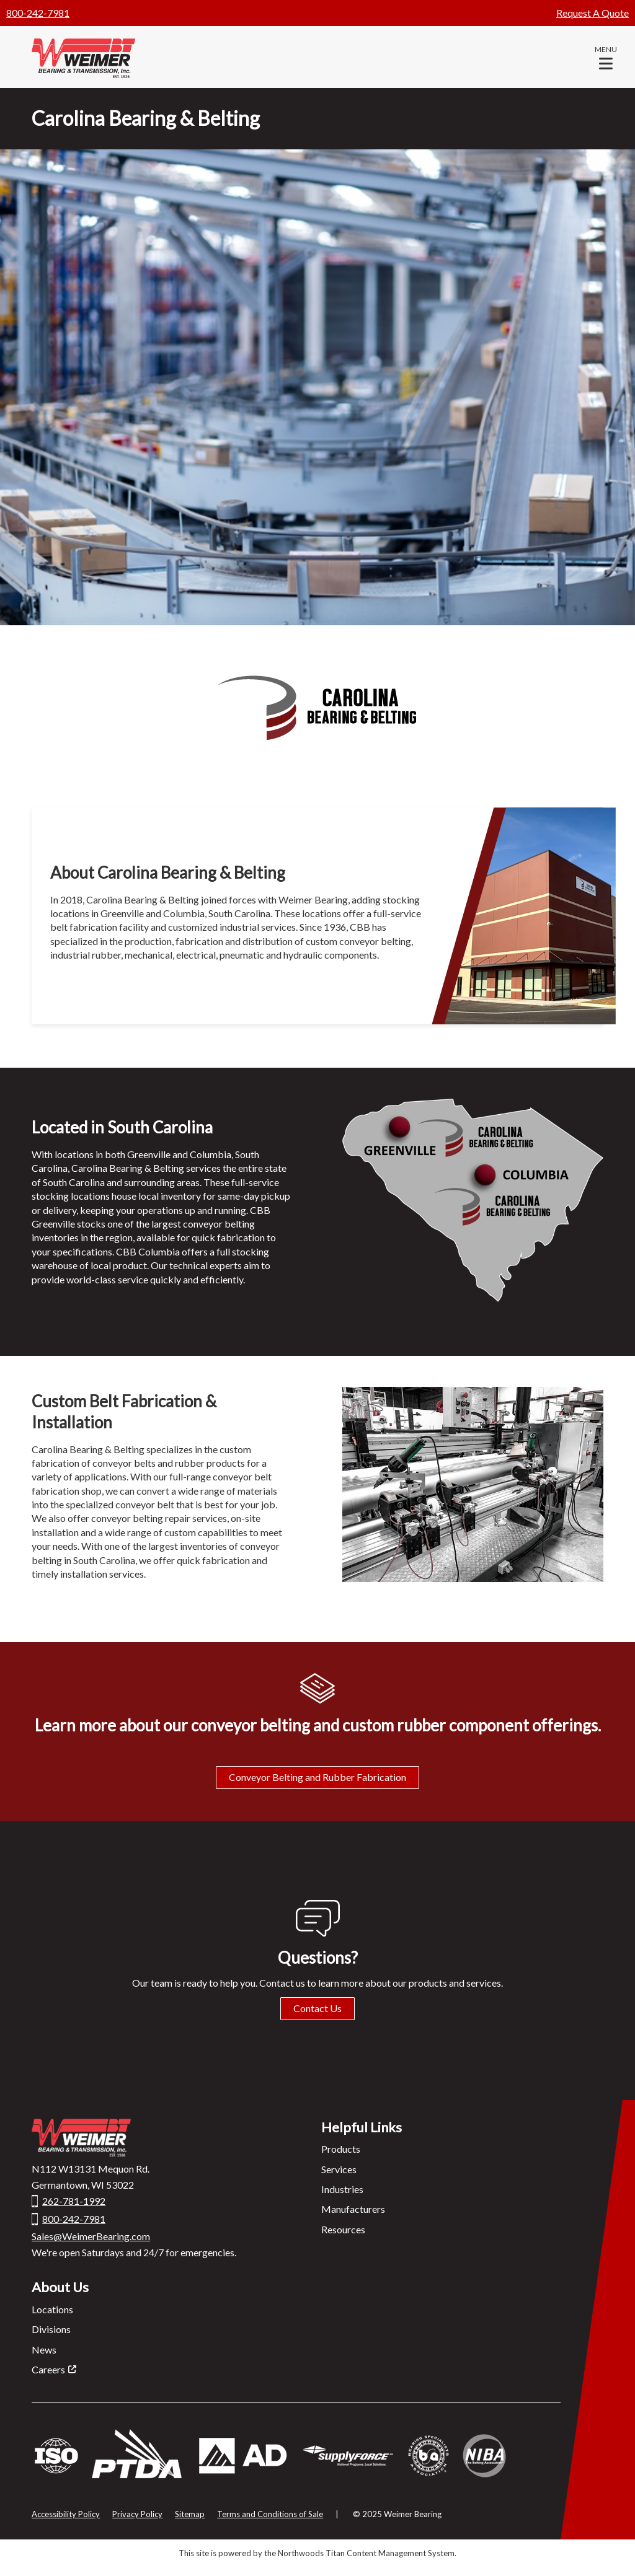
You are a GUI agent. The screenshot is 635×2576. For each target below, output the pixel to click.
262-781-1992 (73, 2201)
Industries (342, 2189)
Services (339, 2169)
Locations (52, 2309)
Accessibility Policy (66, 2514)
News (44, 2349)
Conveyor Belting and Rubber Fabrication (317, 1777)
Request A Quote (592, 13)
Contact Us (317, 2008)
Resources (343, 2229)
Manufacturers (353, 2209)
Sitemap (190, 2514)
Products (340, 2149)
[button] (605, 57)
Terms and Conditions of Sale (270, 2514)
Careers (48, 2369)
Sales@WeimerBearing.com (91, 2236)
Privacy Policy (137, 2514)
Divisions (51, 2329)
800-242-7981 (37, 13)
